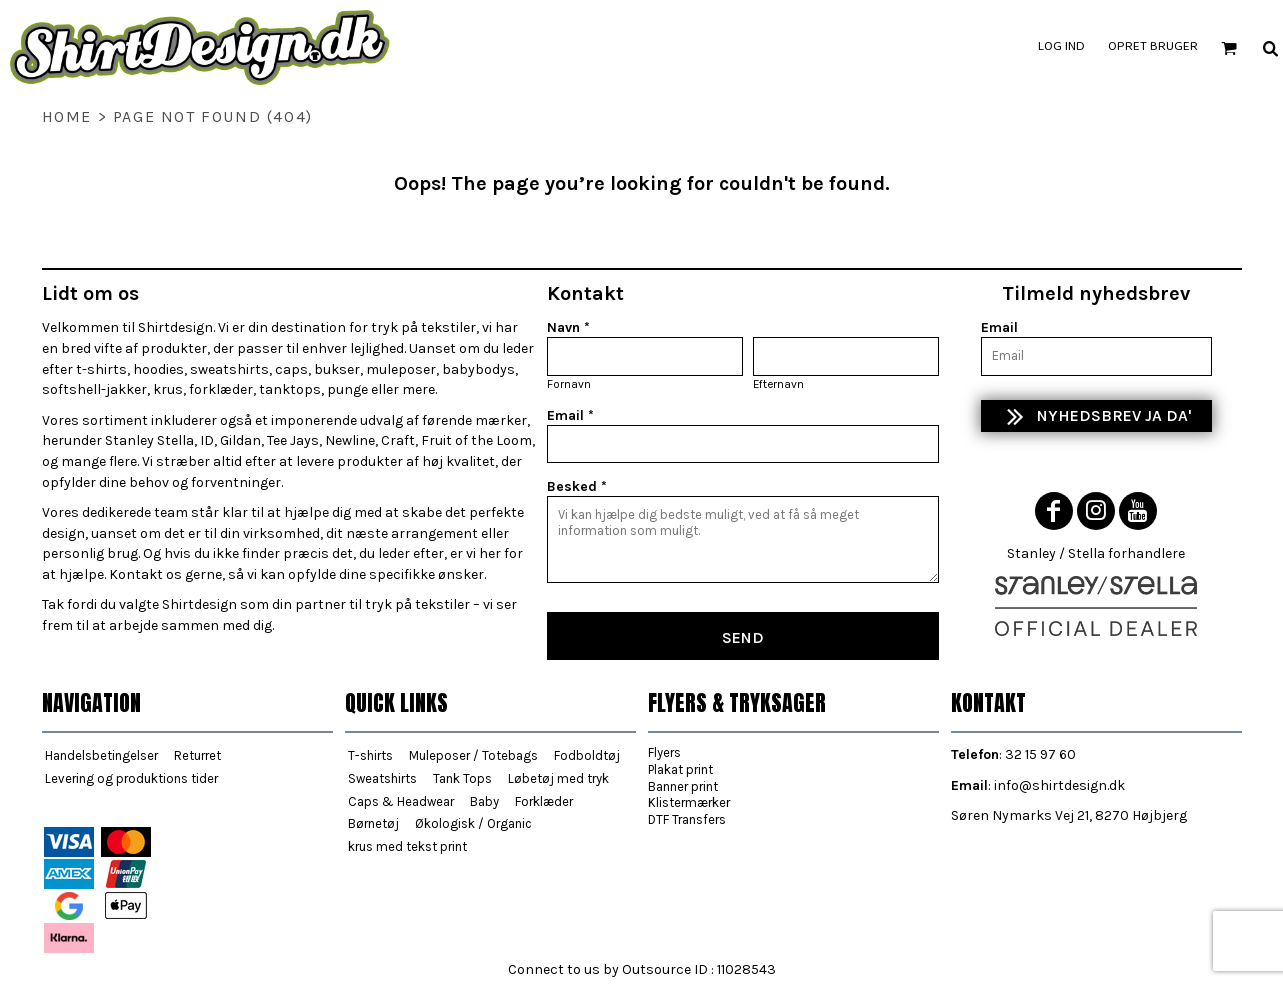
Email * (570, 415)
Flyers (664, 752)
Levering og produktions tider (131, 778)
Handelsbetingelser (101, 755)
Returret (197, 755)
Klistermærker (689, 802)
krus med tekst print (407, 846)
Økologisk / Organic (473, 823)
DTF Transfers (687, 819)
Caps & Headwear (401, 801)
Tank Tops (462, 778)
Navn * (568, 327)
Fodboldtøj (587, 755)
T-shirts (370, 755)
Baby (484, 801)
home (67, 116)
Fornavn (569, 384)
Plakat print (680, 769)
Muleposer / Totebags (473, 755)
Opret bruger (1153, 47)
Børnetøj (373, 823)
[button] (1229, 48)
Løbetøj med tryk (558, 778)
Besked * (577, 486)
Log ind (1061, 47)
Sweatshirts (382, 778)
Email (999, 327)
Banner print (683, 786)
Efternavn (778, 384)
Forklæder (544, 801)
